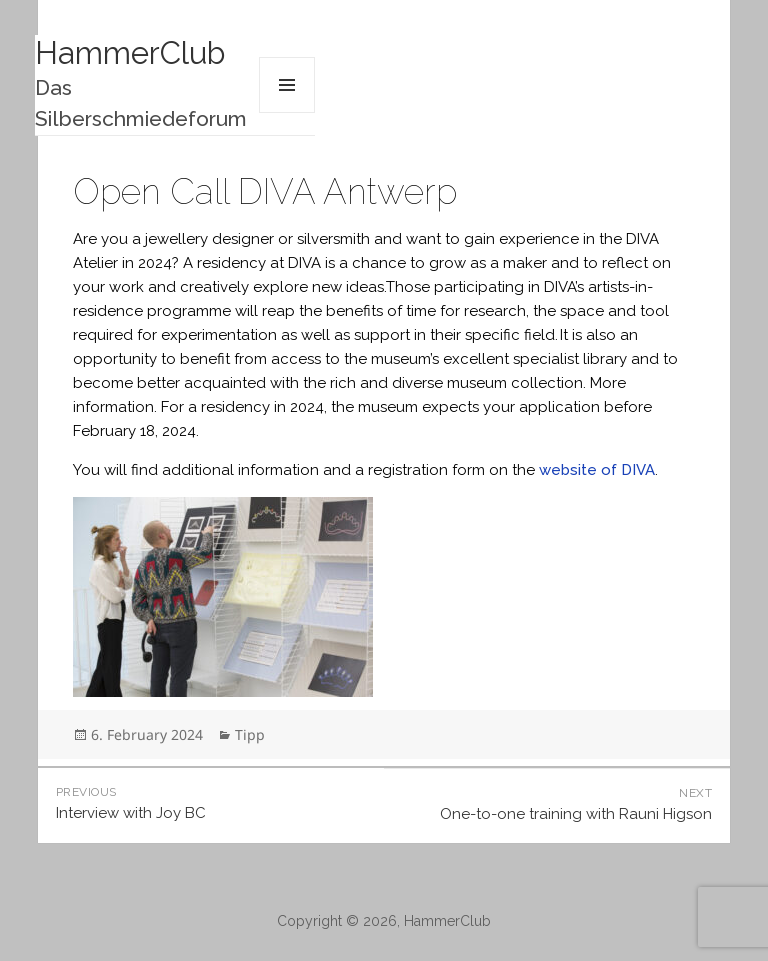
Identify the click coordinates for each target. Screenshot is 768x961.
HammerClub (130, 53)
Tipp (250, 734)
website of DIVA (597, 470)
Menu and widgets (287, 85)
